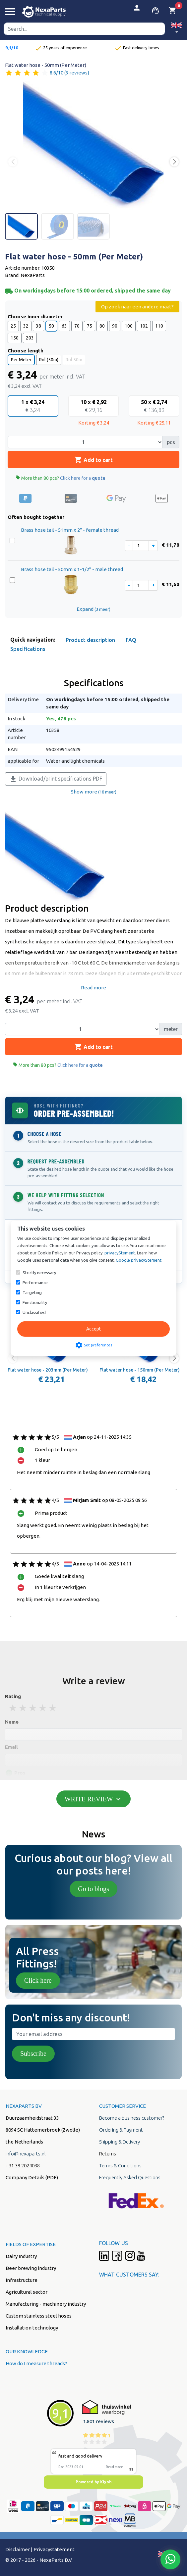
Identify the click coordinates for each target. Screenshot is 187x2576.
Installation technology (32, 2327)
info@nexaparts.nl (26, 2153)
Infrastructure (21, 2280)
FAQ (131, 640)
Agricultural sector (26, 2292)
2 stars (23, 1707)
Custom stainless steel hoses (39, 2316)
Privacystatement (54, 2549)
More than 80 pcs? (60, 478)
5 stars (53, 1707)
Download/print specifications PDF (55, 779)
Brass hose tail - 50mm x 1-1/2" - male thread (72, 569)
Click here (38, 1980)
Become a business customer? (131, 2118)
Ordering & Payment (121, 2130)
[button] (176, 28)
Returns (107, 2153)
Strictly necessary (39, 1272)
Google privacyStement (138, 1260)
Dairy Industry (21, 2256)
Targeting (32, 1292)
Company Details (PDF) (32, 2177)
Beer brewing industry (31, 2268)
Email (11, 1747)
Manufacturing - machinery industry (46, 2304)
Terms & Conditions (120, 2165)
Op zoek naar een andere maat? (137, 306)
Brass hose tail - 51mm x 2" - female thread (70, 530)
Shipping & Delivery (119, 2142)
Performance (35, 1282)
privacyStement (119, 1252)
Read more (93, 987)
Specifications (27, 649)
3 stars (33, 1707)
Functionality (35, 1302)
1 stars (13, 1707)
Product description (90, 640)
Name (12, 1722)
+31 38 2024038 (23, 2165)
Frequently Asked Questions (129, 2177)
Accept (93, 1329)
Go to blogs (93, 1888)
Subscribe (33, 2053)
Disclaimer (17, 2549)
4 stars (43, 1707)
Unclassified (34, 1312)
